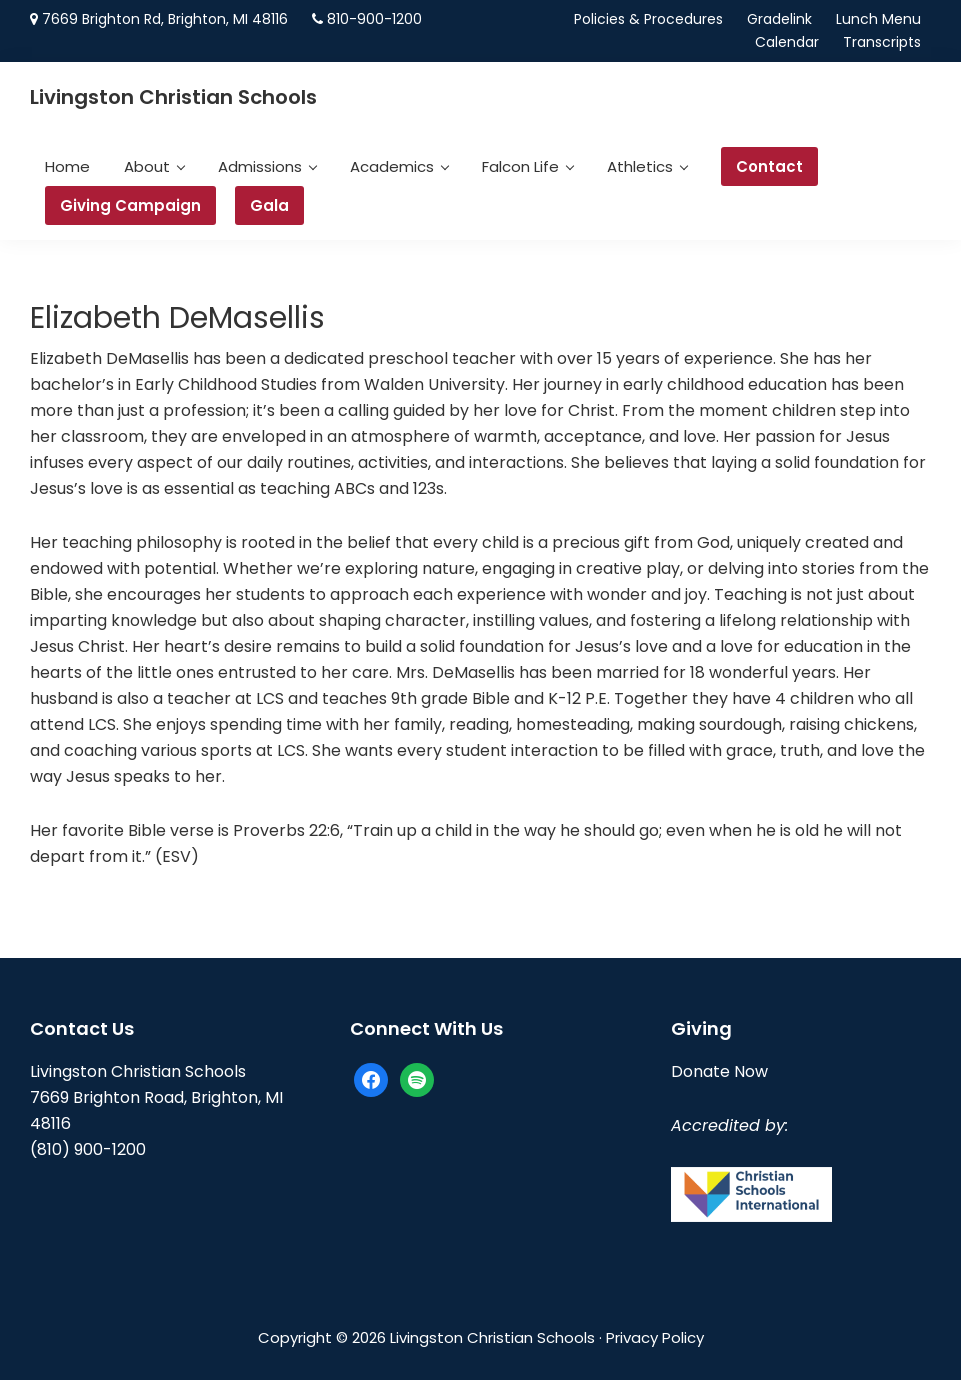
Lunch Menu (878, 19)
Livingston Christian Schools (173, 97)
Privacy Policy (655, 1337)
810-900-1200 (374, 19)
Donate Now (719, 1071)
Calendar (787, 42)
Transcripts (882, 42)
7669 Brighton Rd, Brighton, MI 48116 (165, 19)
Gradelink (779, 19)
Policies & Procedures (648, 19)
